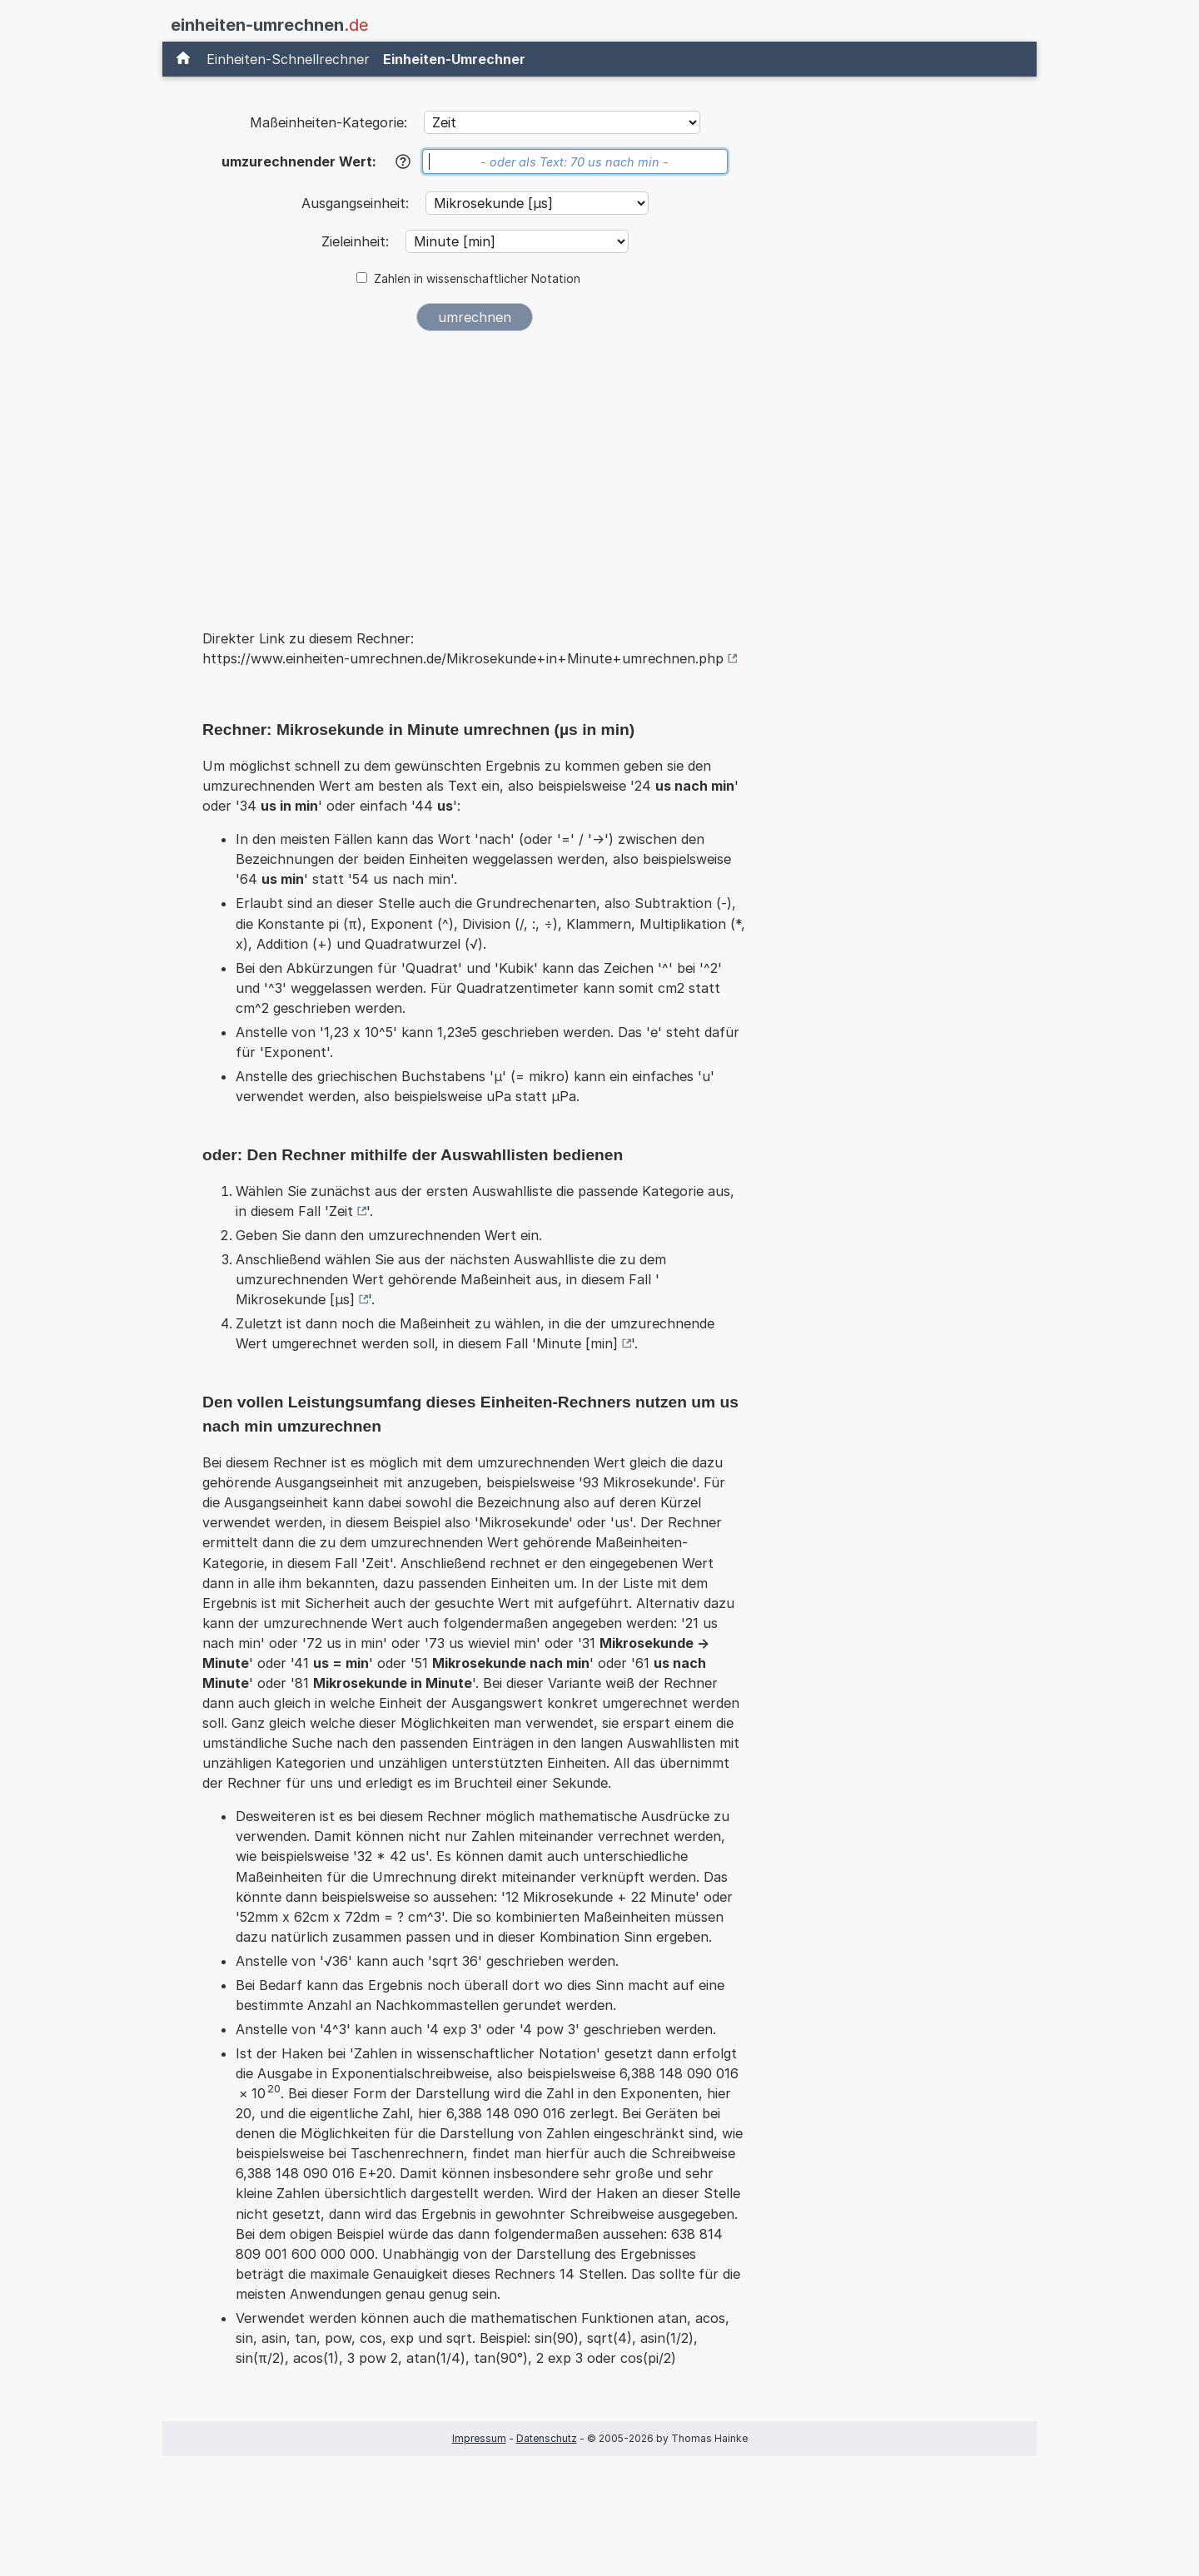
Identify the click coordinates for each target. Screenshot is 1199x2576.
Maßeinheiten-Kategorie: (328, 122)
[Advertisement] (475, 469)
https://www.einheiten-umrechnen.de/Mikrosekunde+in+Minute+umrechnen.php (463, 658)
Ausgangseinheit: (357, 203)
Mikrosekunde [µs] (295, 1299)
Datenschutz (546, 2438)
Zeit (341, 1211)
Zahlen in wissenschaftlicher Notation (477, 278)
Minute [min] (577, 1343)
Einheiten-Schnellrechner (288, 59)
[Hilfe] (403, 161)
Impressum (479, 2438)
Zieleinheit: (357, 241)
